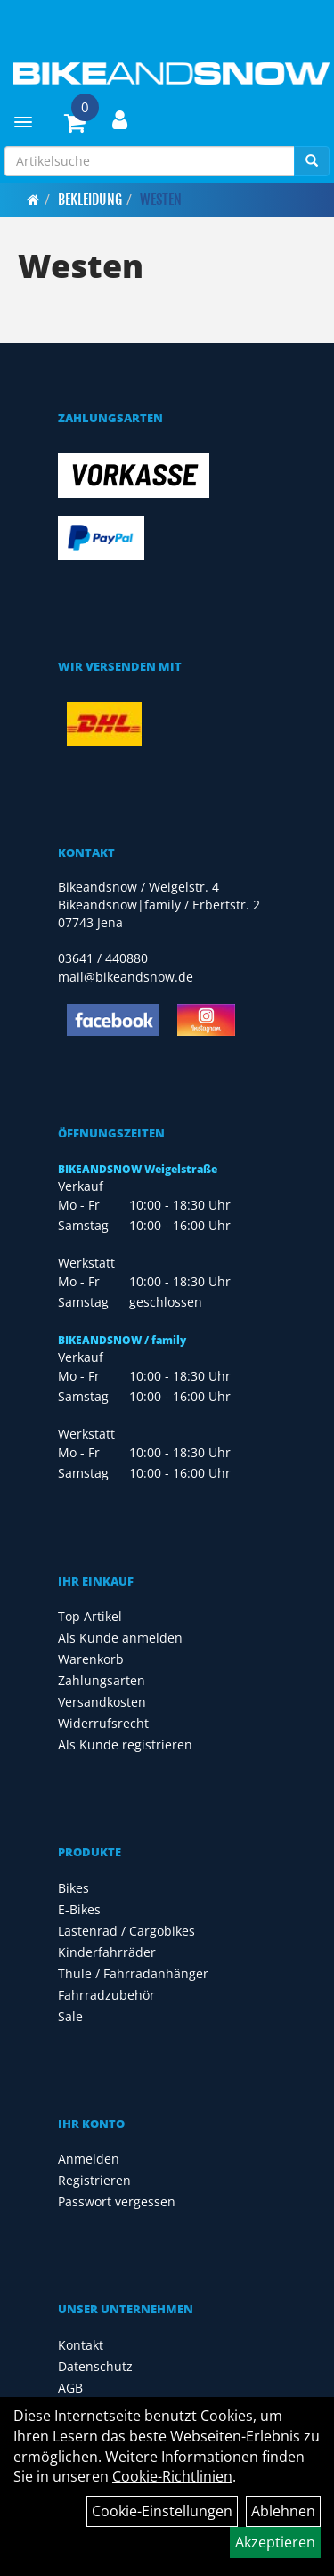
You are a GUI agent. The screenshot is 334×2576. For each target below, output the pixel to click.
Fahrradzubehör (106, 1994)
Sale (70, 2016)
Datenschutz (95, 2366)
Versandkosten (102, 1701)
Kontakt (80, 2344)
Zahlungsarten (101, 1680)
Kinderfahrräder (107, 1952)
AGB (70, 2387)
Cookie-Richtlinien (172, 2476)
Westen (161, 199)
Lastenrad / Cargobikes (126, 1930)
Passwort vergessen (116, 2201)
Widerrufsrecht (103, 1723)
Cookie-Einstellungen (162, 2511)
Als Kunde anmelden (120, 1637)
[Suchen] (312, 161)
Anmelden (88, 2158)
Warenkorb (91, 1659)
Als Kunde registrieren (125, 1744)
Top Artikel (90, 1616)
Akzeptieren (275, 2542)
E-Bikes (79, 1909)
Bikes (73, 1887)
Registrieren (94, 2180)
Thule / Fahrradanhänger (133, 1973)
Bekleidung (90, 199)
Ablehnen (283, 2511)
